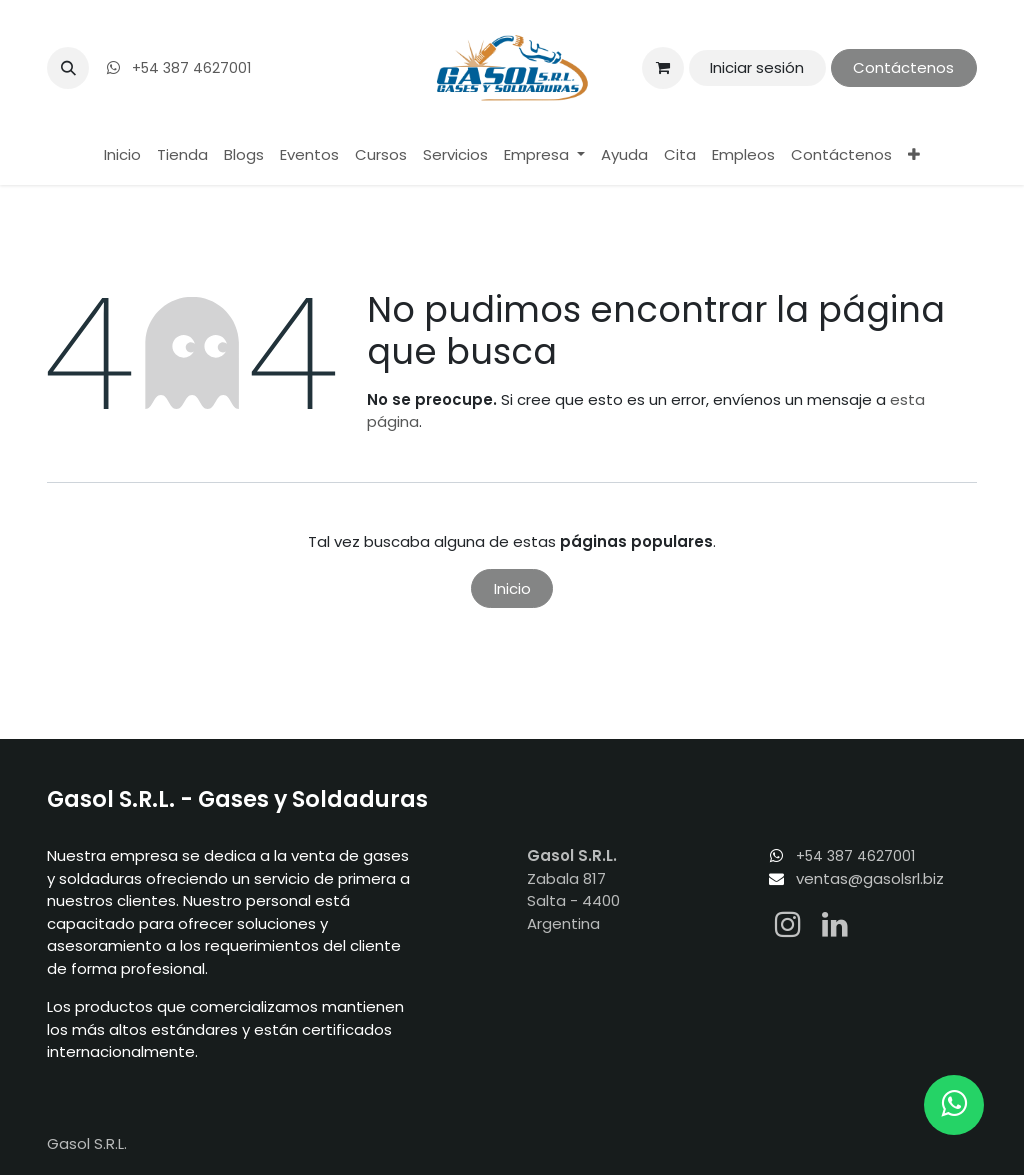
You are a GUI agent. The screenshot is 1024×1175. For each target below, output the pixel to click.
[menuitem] (122, 155)
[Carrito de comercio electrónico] (663, 68)
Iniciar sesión (757, 67)
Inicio (512, 588)
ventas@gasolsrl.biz (870, 878)
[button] (68, 68)
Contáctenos (903, 67)
